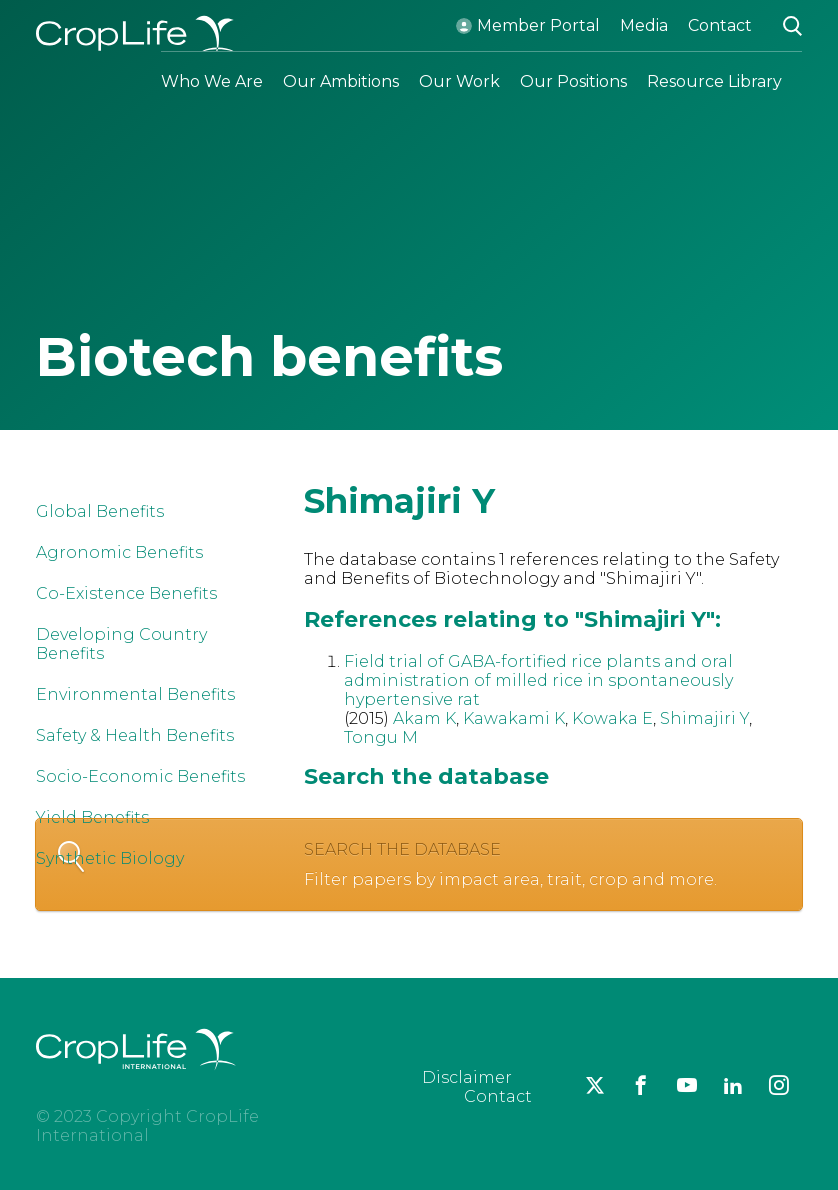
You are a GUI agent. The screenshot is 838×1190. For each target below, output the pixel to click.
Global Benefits (100, 511)
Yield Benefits (92, 817)
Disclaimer (467, 1077)
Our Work (459, 81)
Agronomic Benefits (119, 552)
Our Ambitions (341, 81)
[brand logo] (136, 1081)
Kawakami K (514, 718)
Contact (720, 25)
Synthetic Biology (110, 858)
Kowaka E (612, 718)
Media (644, 25)
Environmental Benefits (135, 694)
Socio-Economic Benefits (140, 776)
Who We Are (212, 81)
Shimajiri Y (704, 718)
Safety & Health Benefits (135, 735)
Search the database (444, 865)
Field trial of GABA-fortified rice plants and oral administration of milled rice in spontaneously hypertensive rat (538, 680)
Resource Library (714, 81)
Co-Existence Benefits (126, 593)
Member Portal (538, 25)
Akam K (424, 718)
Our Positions (573, 81)
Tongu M (381, 737)
